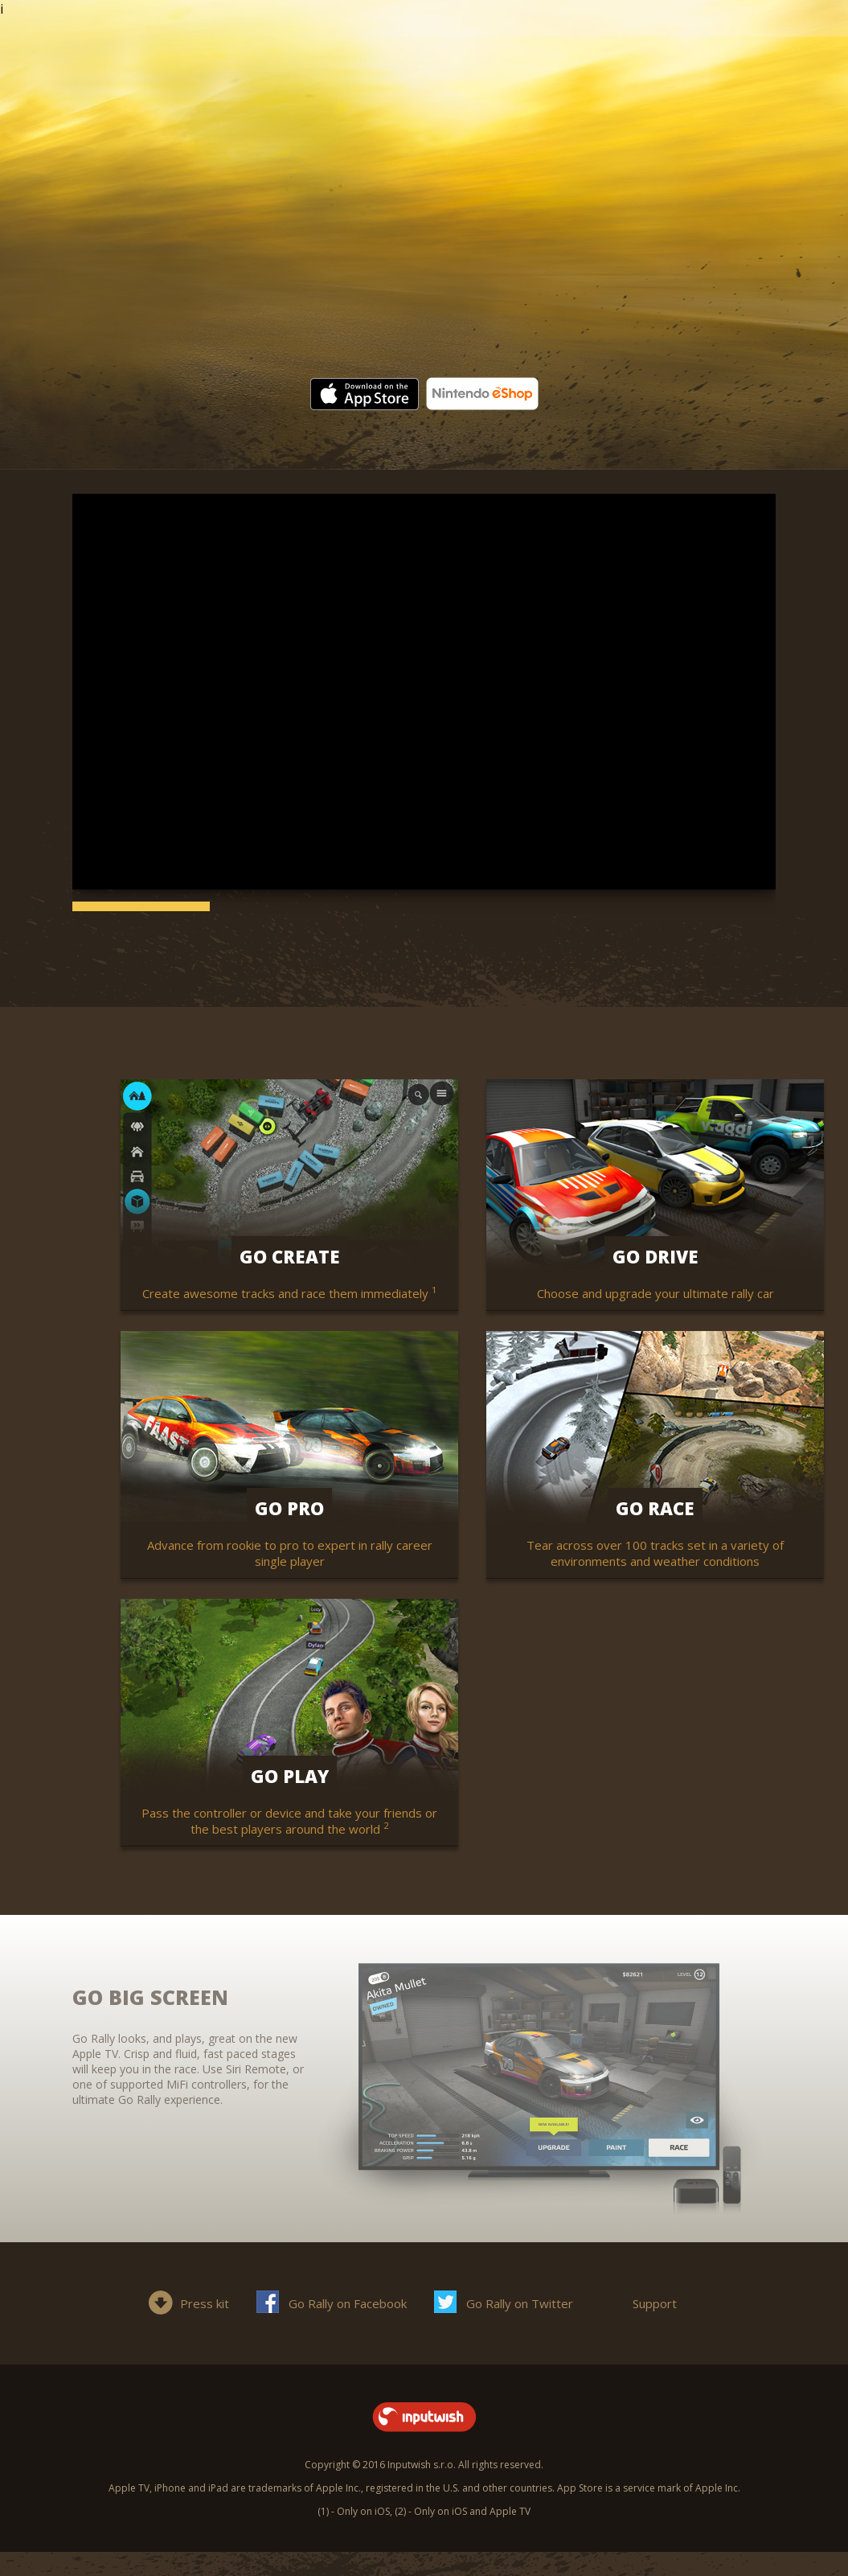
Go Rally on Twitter (519, 2303)
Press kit (204, 2303)
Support (655, 2303)
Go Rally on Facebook (348, 2303)
